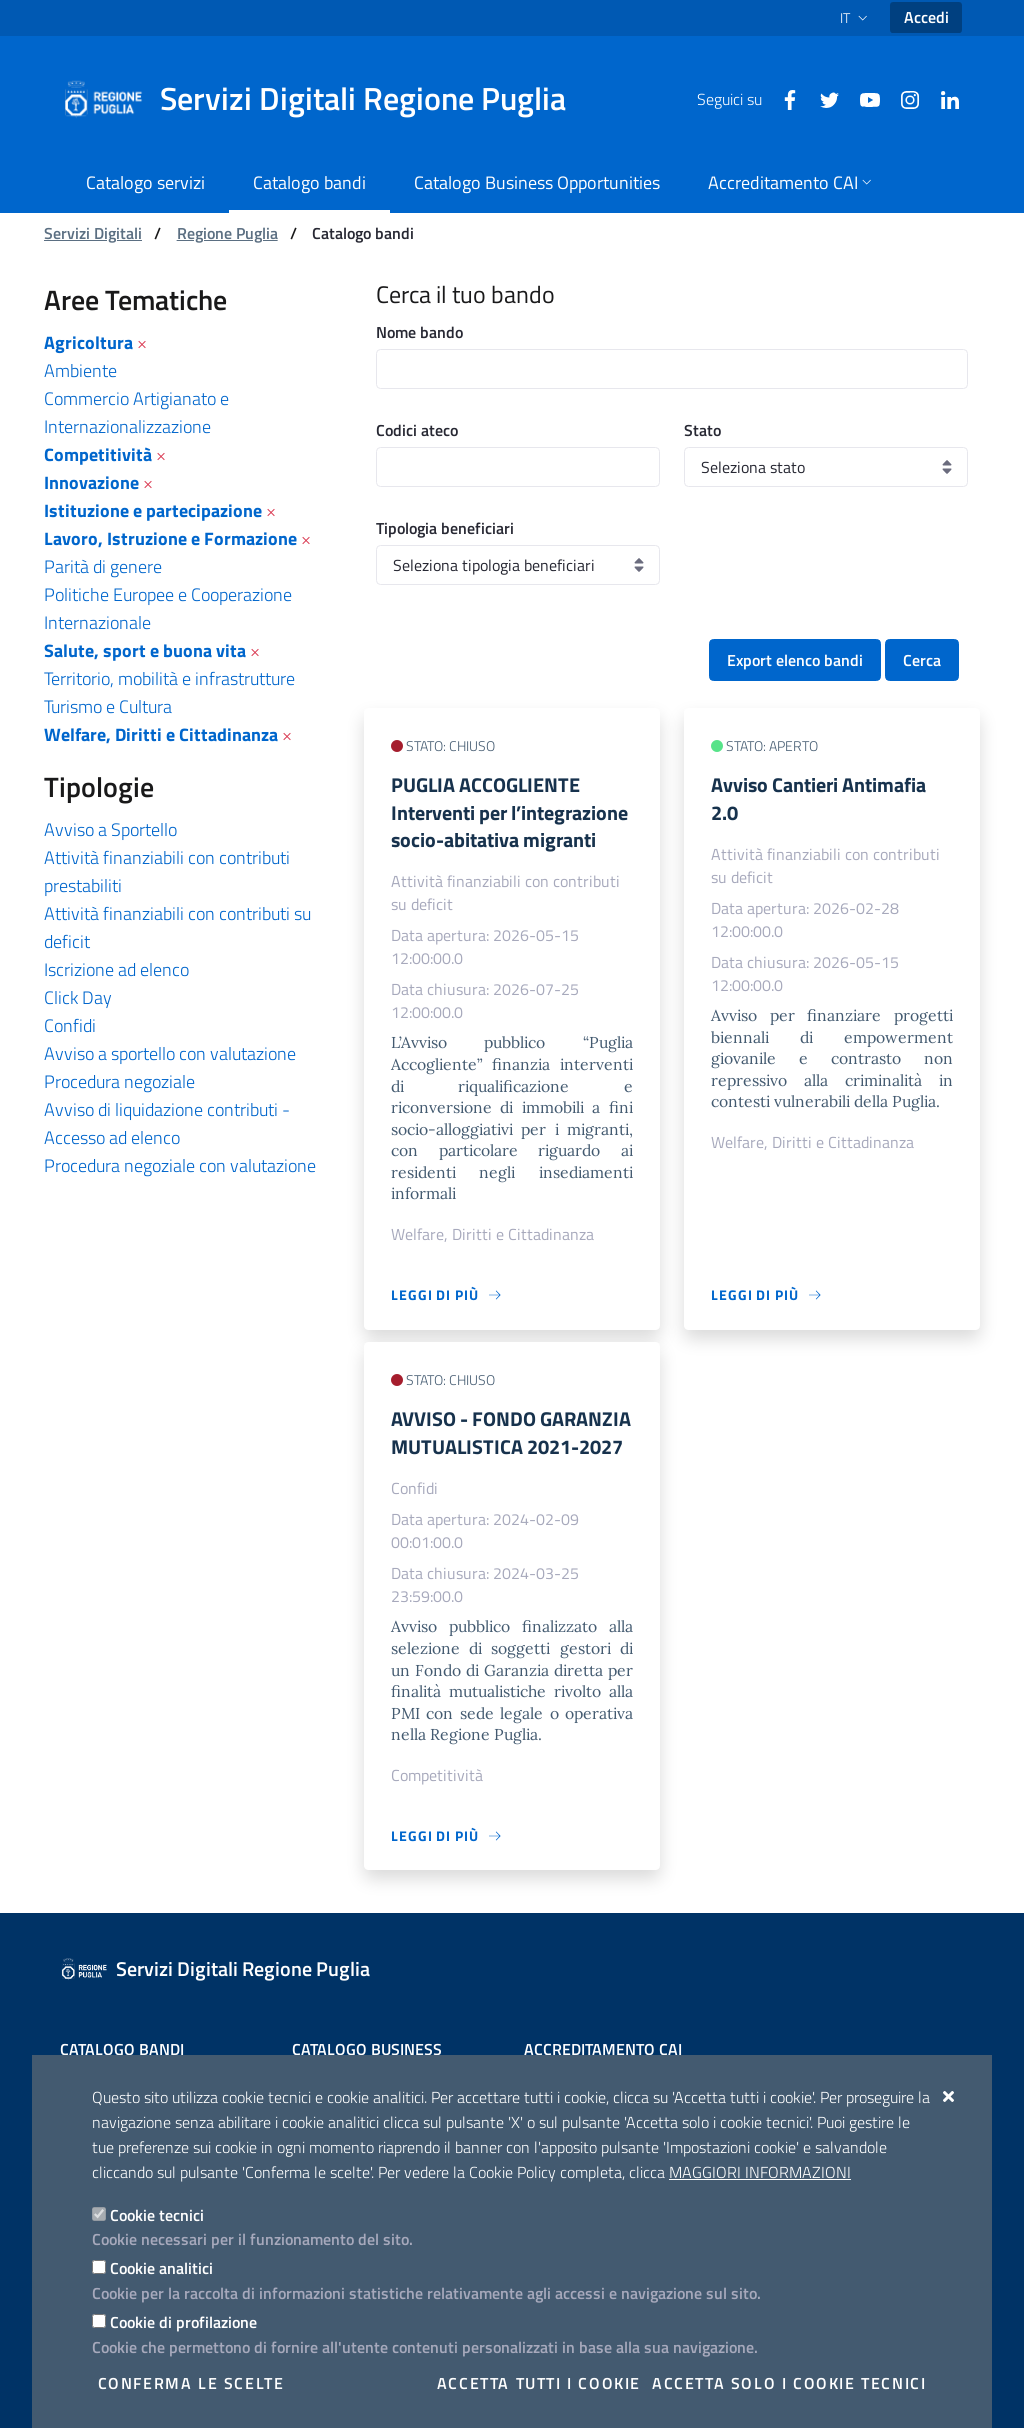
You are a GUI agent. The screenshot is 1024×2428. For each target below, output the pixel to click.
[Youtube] (862, 98)
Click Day (78, 997)
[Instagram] (902, 98)
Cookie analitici (161, 2268)
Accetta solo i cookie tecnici (789, 2383)
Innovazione (91, 482)
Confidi (70, 1025)
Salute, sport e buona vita (145, 650)
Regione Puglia (227, 233)
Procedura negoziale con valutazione (180, 1165)
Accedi (926, 17)
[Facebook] (782, 98)
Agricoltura (88, 342)
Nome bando (419, 332)
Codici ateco (417, 430)
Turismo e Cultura (108, 706)
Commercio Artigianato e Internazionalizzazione (136, 412)
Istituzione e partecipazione (153, 510)
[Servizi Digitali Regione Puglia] (326, 99)
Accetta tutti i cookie (539, 2383)
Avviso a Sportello (110, 829)
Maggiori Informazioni (760, 2172)
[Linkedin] (942, 98)
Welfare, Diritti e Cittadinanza (161, 734)
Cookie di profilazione (183, 2322)
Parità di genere (103, 566)
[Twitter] (822, 98)
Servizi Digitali (93, 233)
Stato (702, 430)
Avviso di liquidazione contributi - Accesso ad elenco (167, 1123)
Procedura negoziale (119, 1081)
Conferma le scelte (191, 2383)
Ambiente (80, 370)
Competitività (98, 454)
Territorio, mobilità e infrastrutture (169, 678)
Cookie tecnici (157, 2215)
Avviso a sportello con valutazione (170, 1053)
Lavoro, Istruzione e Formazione (170, 538)
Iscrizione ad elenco (116, 969)
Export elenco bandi (795, 660)
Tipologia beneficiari (445, 528)
